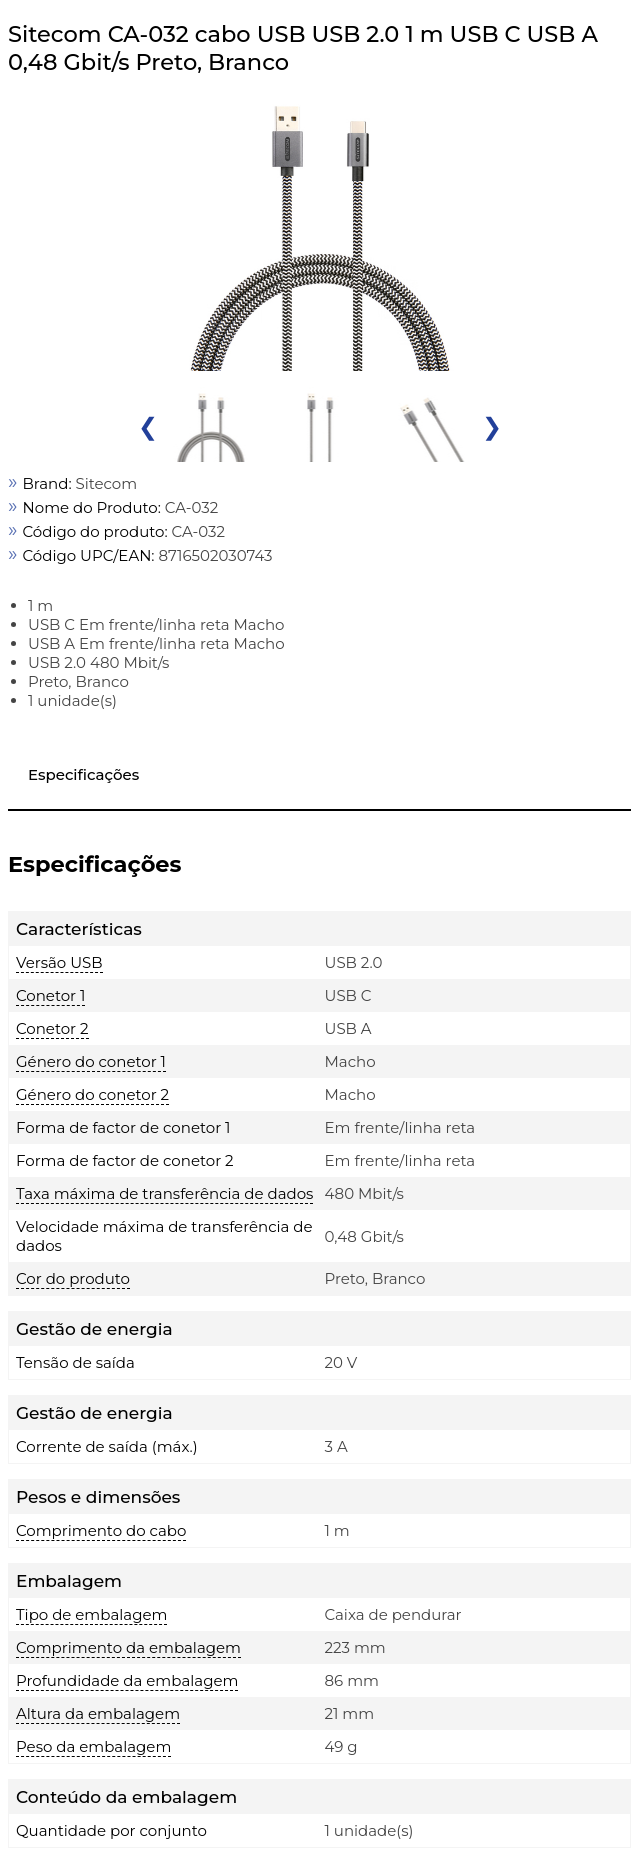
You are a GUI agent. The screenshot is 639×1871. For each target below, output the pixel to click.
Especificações (83, 774)
